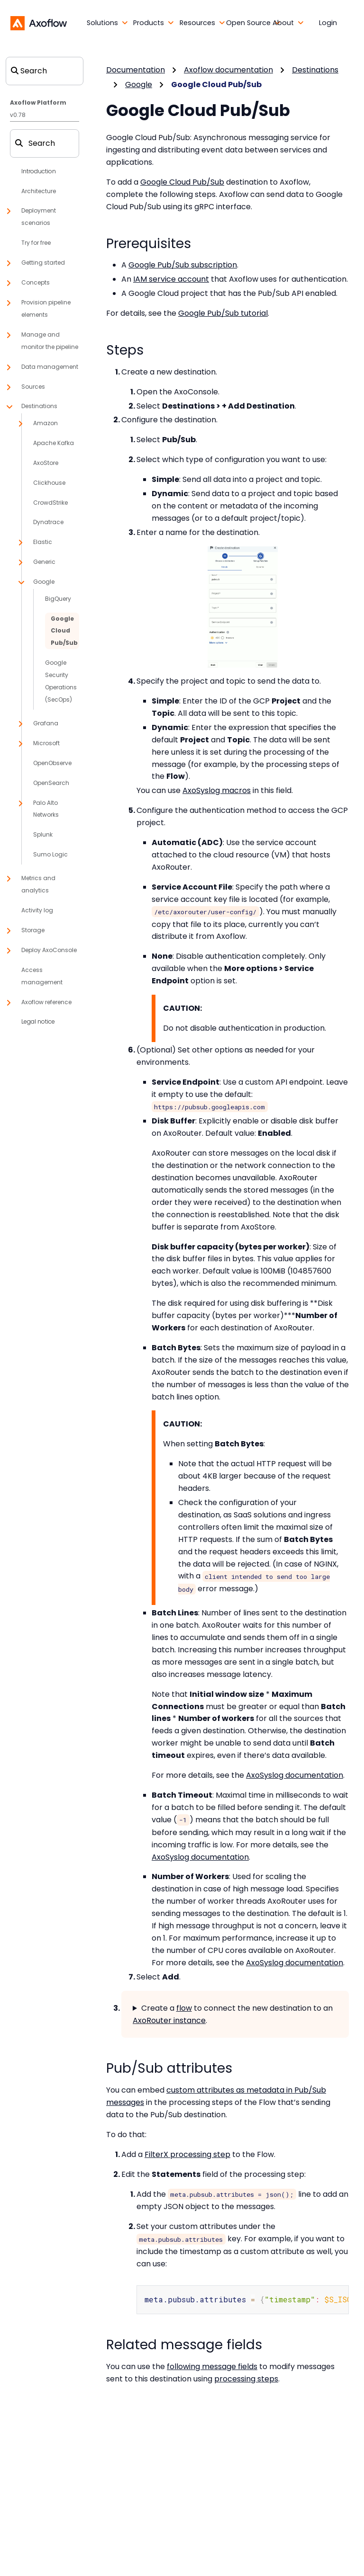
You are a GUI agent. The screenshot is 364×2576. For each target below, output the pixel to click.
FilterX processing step (187, 2154)
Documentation (135, 69)
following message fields (212, 2366)
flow (184, 2008)
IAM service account (171, 279)
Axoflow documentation (228, 69)
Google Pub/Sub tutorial (223, 313)
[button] (95, 23)
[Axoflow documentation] (39, 23)
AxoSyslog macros (216, 790)
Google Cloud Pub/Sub (182, 182)
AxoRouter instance (169, 2020)
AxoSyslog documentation (294, 1775)
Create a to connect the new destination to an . (233, 2014)
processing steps (246, 2378)
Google (138, 84)
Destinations (315, 69)
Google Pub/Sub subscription (182, 264)
